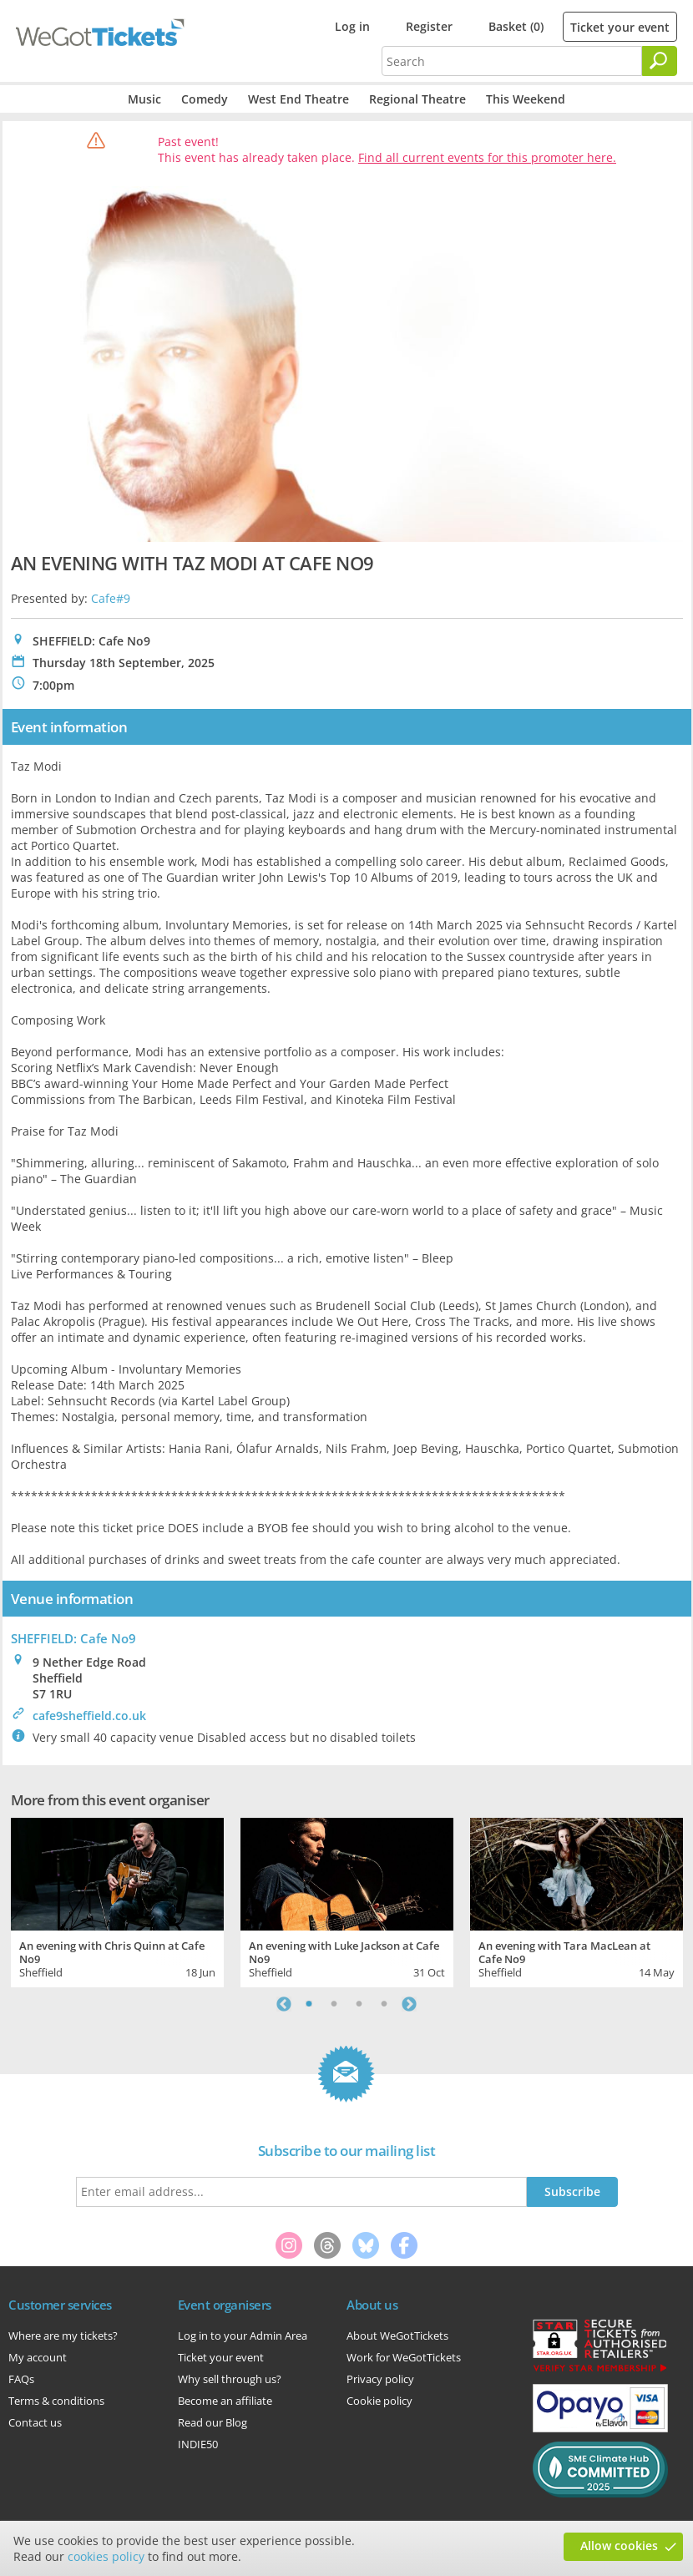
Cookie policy (379, 2400)
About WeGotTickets (397, 2335)
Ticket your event (620, 27)
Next (409, 2004)
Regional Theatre (417, 99)
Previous (284, 2004)
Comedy (204, 99)
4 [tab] (384, 2004)
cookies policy (106, 2556)
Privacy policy (380, 2378)
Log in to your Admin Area (242, 2335)
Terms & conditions (56, 2400)
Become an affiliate (225, 2400)
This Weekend (525, 99)
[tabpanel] (117, 1900)
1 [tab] (309, 2004)
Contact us (35, 2422)
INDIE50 (198, 2444)
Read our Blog (212, 2422)
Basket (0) (516, 26)
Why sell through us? (229, 2378)
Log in (352, 26)
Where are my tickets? (63, 2335)
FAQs (21, 2378)
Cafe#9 (110, 598)
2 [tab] (334, 2004)
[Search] (659, 61)
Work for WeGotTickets (403, 2357)
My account (37, 2357)
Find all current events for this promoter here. (487, 157)
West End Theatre (298, 99)
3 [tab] (359, 2004)
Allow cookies (619, 2545)
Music (144, 99)
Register (429, 26)
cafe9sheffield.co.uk (89, 1715)
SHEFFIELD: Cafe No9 (73, 1638)
